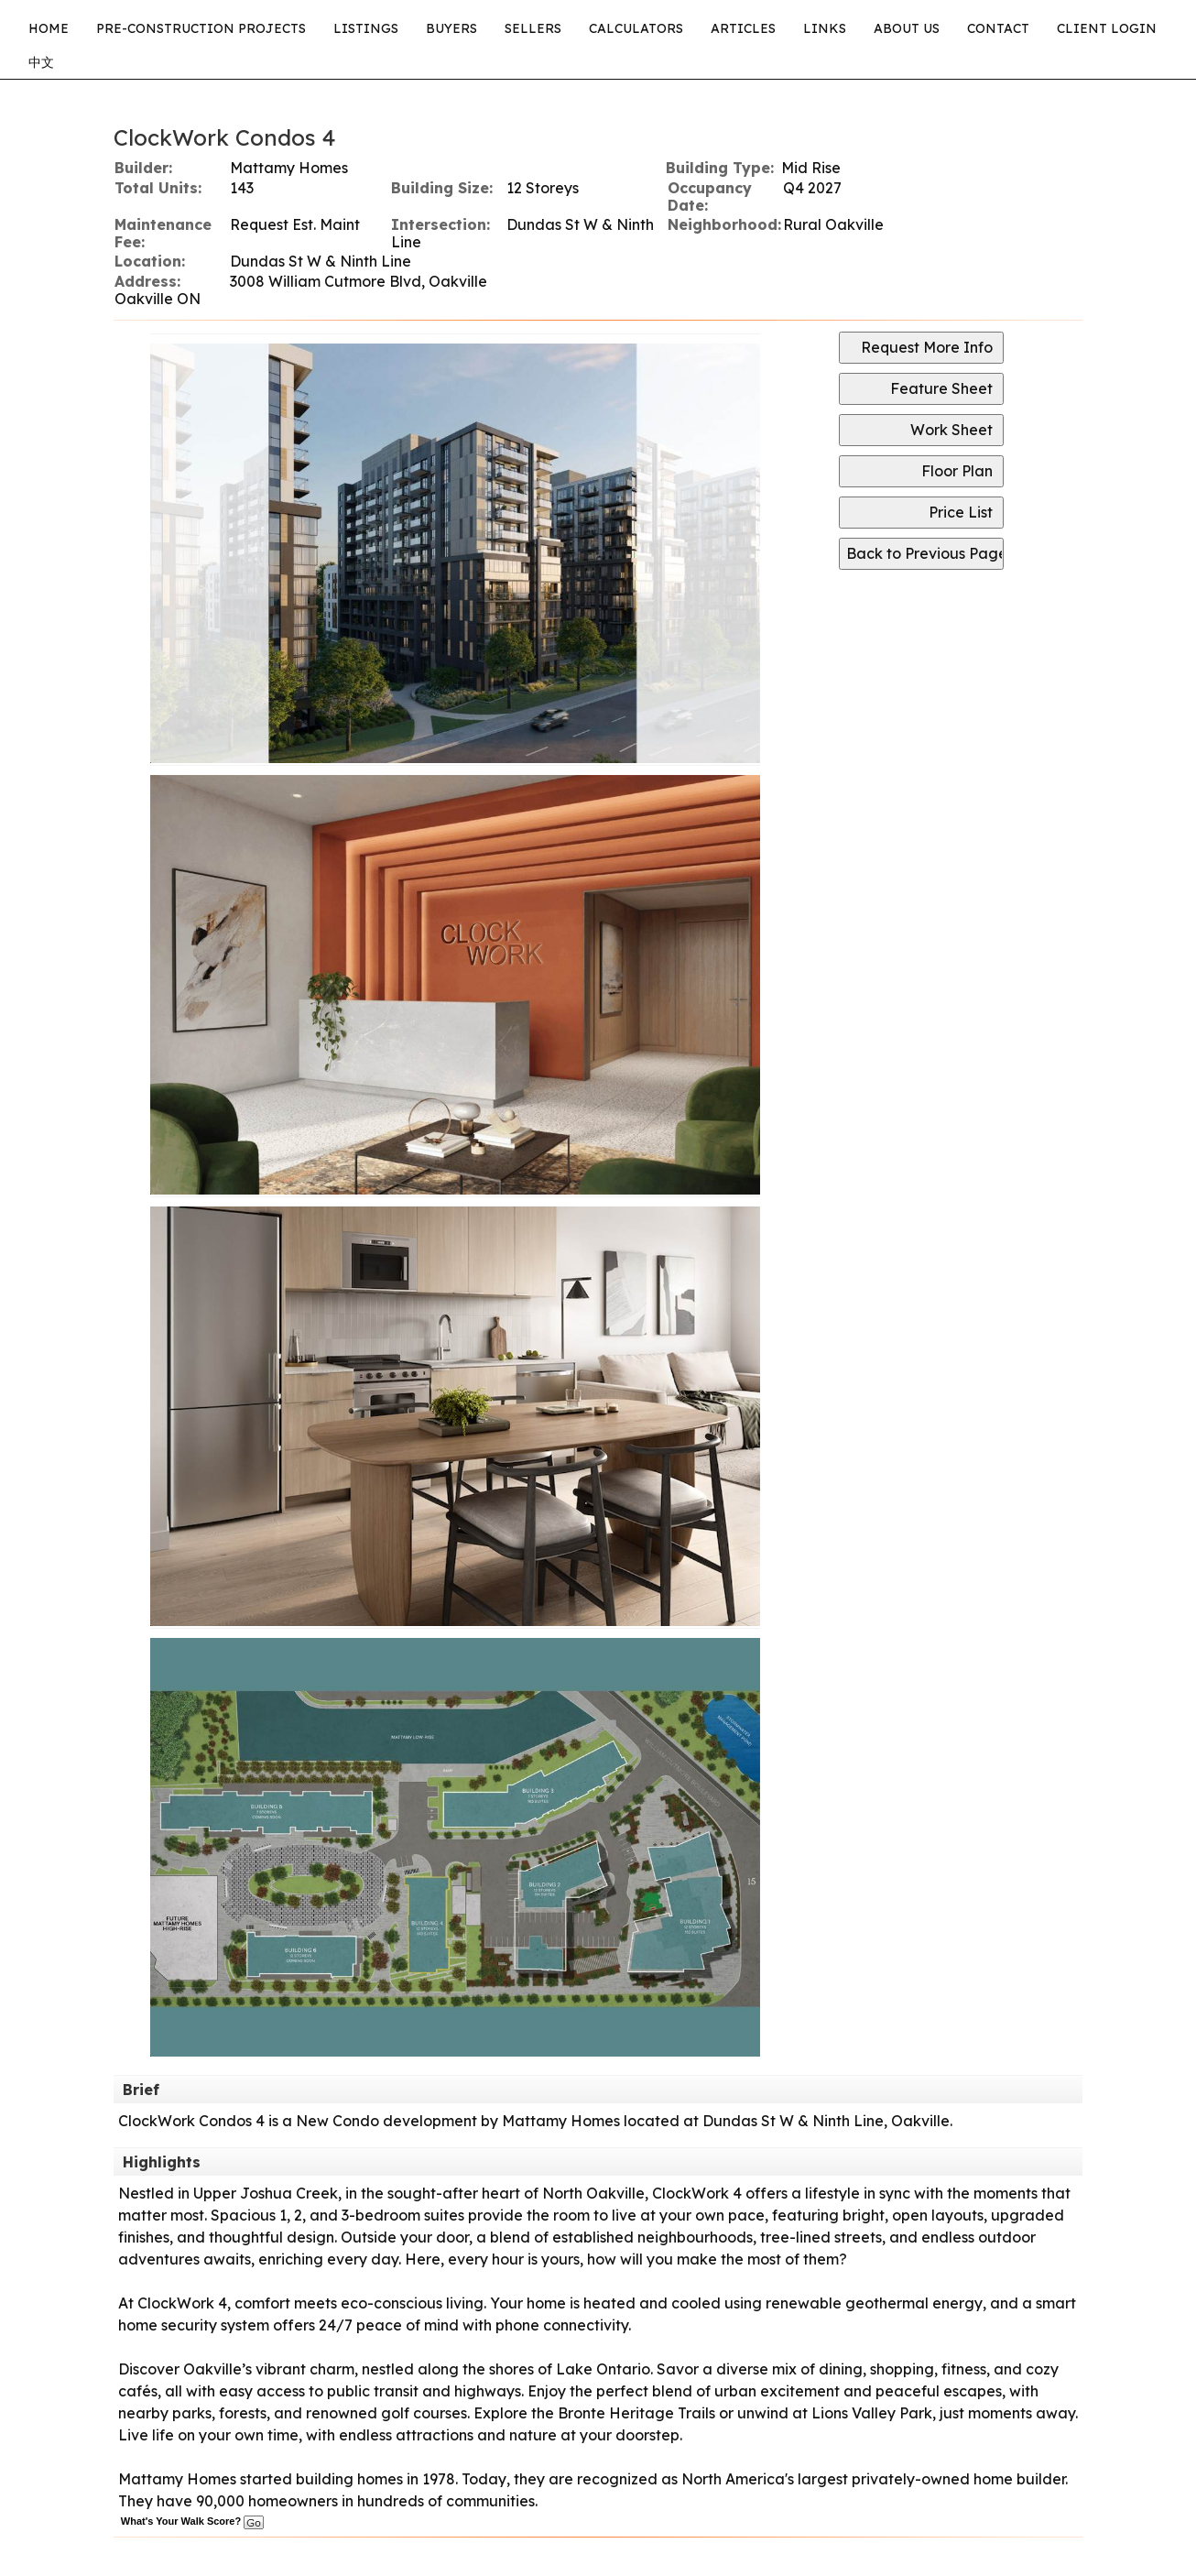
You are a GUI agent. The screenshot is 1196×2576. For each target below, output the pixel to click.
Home (48, 28)
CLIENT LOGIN (1107, 28)
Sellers (533, 28)
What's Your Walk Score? (192, 2521)
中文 (41, 62)
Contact (998, 28)
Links (824, 28)
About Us (907, 28)
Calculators (636, 28)
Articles (743, 28)
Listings (365, 28)
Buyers (451, 28)
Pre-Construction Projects (201, 28)
